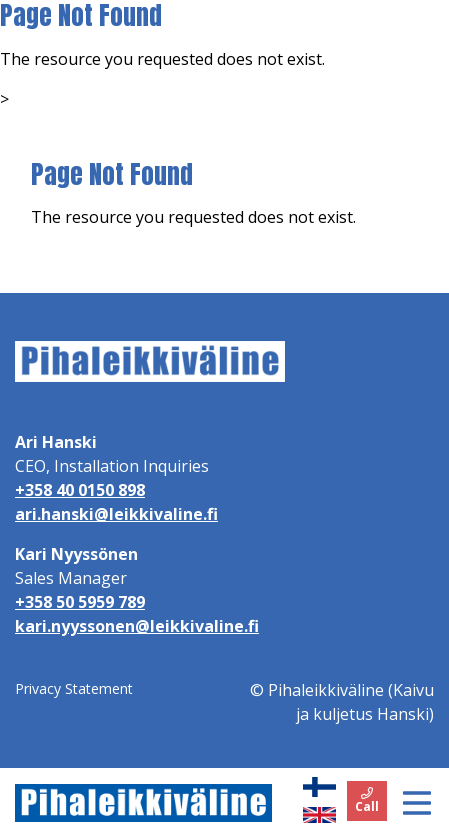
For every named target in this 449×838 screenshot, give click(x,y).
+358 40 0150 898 (80, 490)
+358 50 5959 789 (80, 602)
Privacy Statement (74, 688)
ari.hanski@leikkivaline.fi (116, 514)
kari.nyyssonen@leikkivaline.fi (137, 626)
